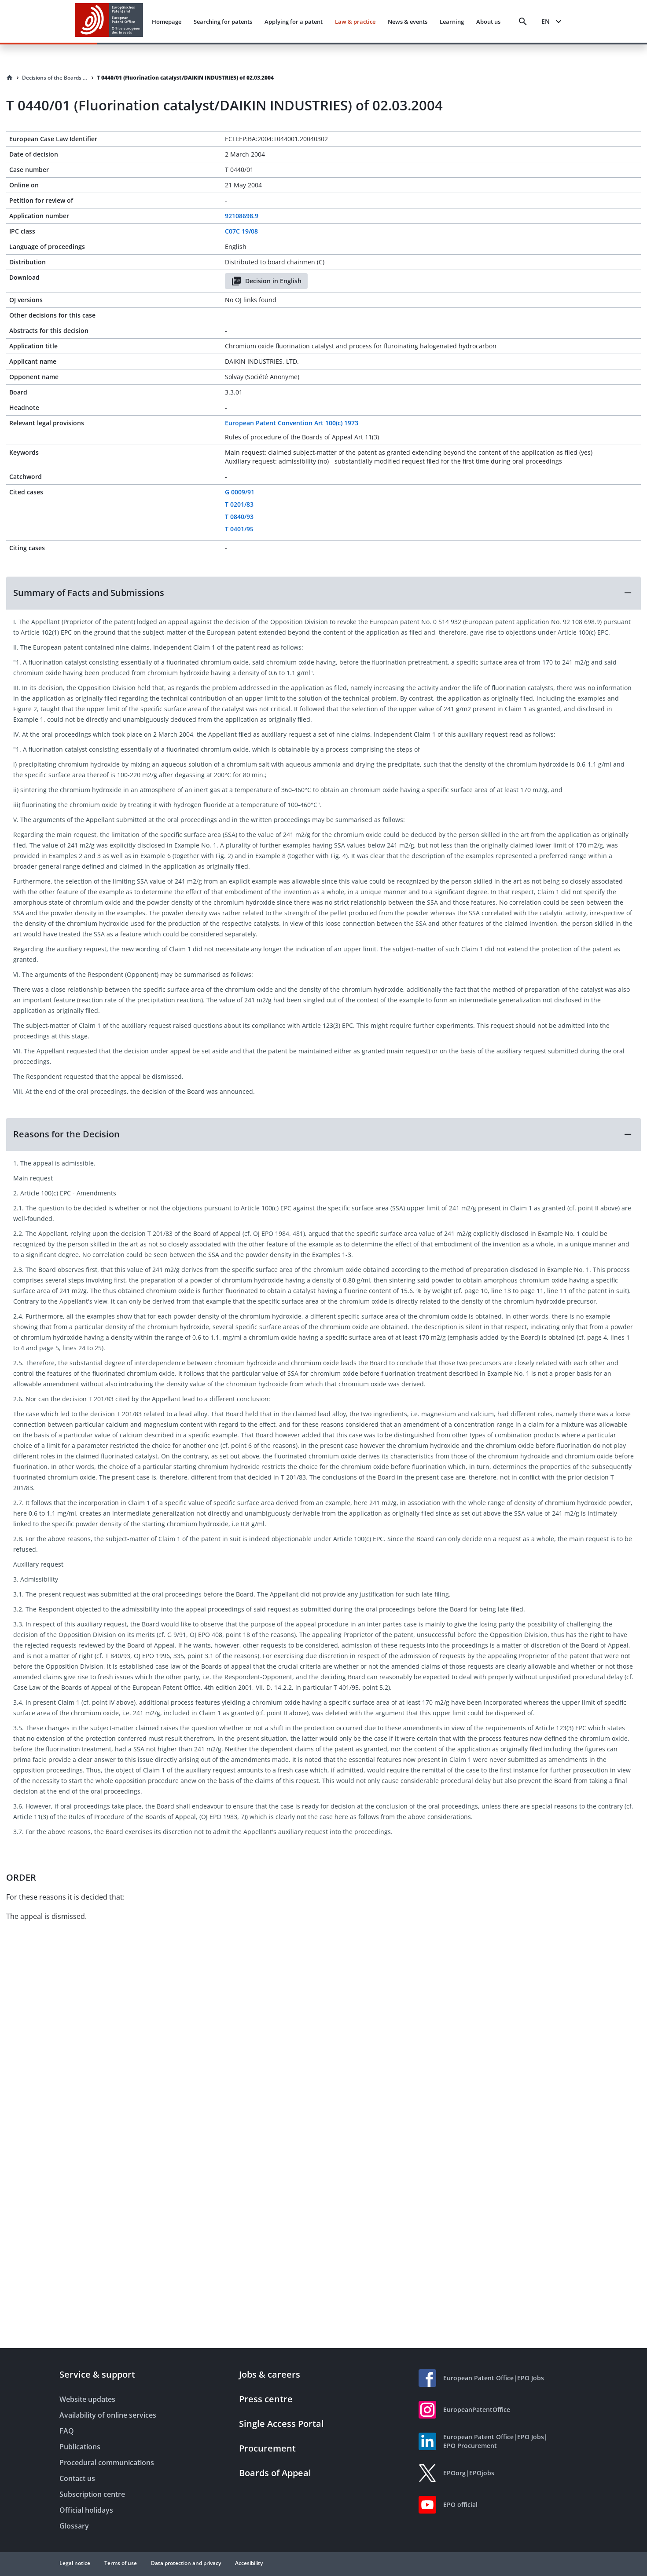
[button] (323, 593)
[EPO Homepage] (109, 21)
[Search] (523, 22)
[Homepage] (9, 77)
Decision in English (266, 281)
